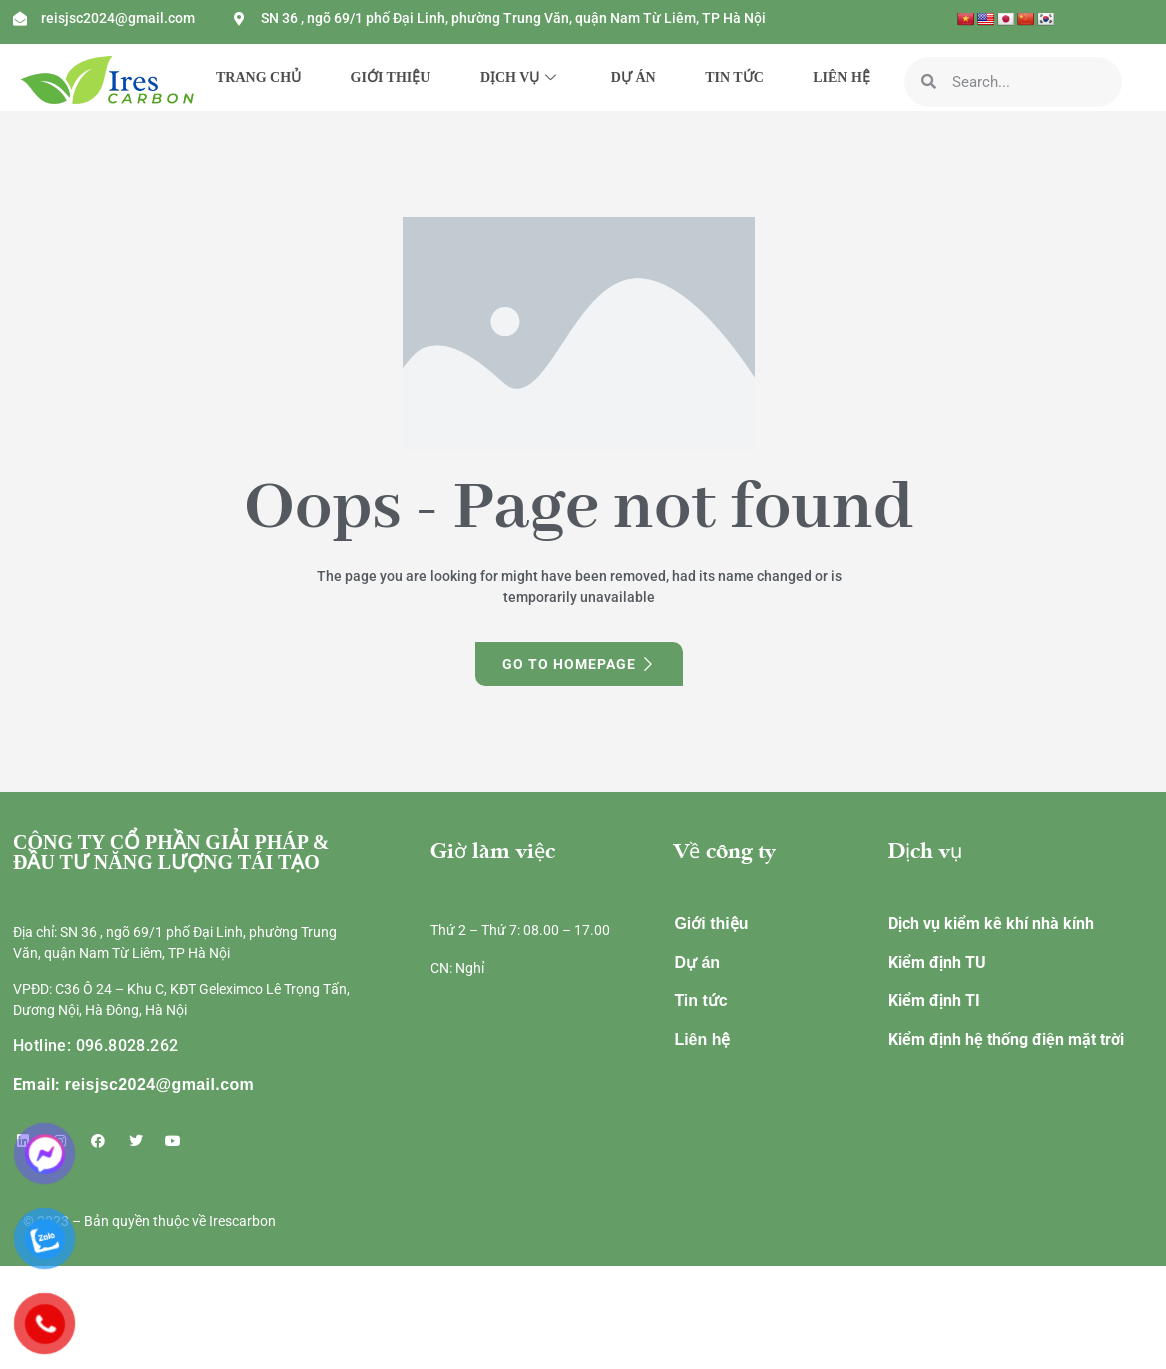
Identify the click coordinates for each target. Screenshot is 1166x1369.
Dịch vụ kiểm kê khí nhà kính (991, 923)
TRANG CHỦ (258, 77)
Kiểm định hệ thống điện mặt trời (1006, 1039)
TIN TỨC (734, 77)
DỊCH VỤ (520, 77)
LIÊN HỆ (841, 77)
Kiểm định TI (934, 1000)
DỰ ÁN (633, 77)
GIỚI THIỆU (391, 77)
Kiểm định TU (937, 962)
